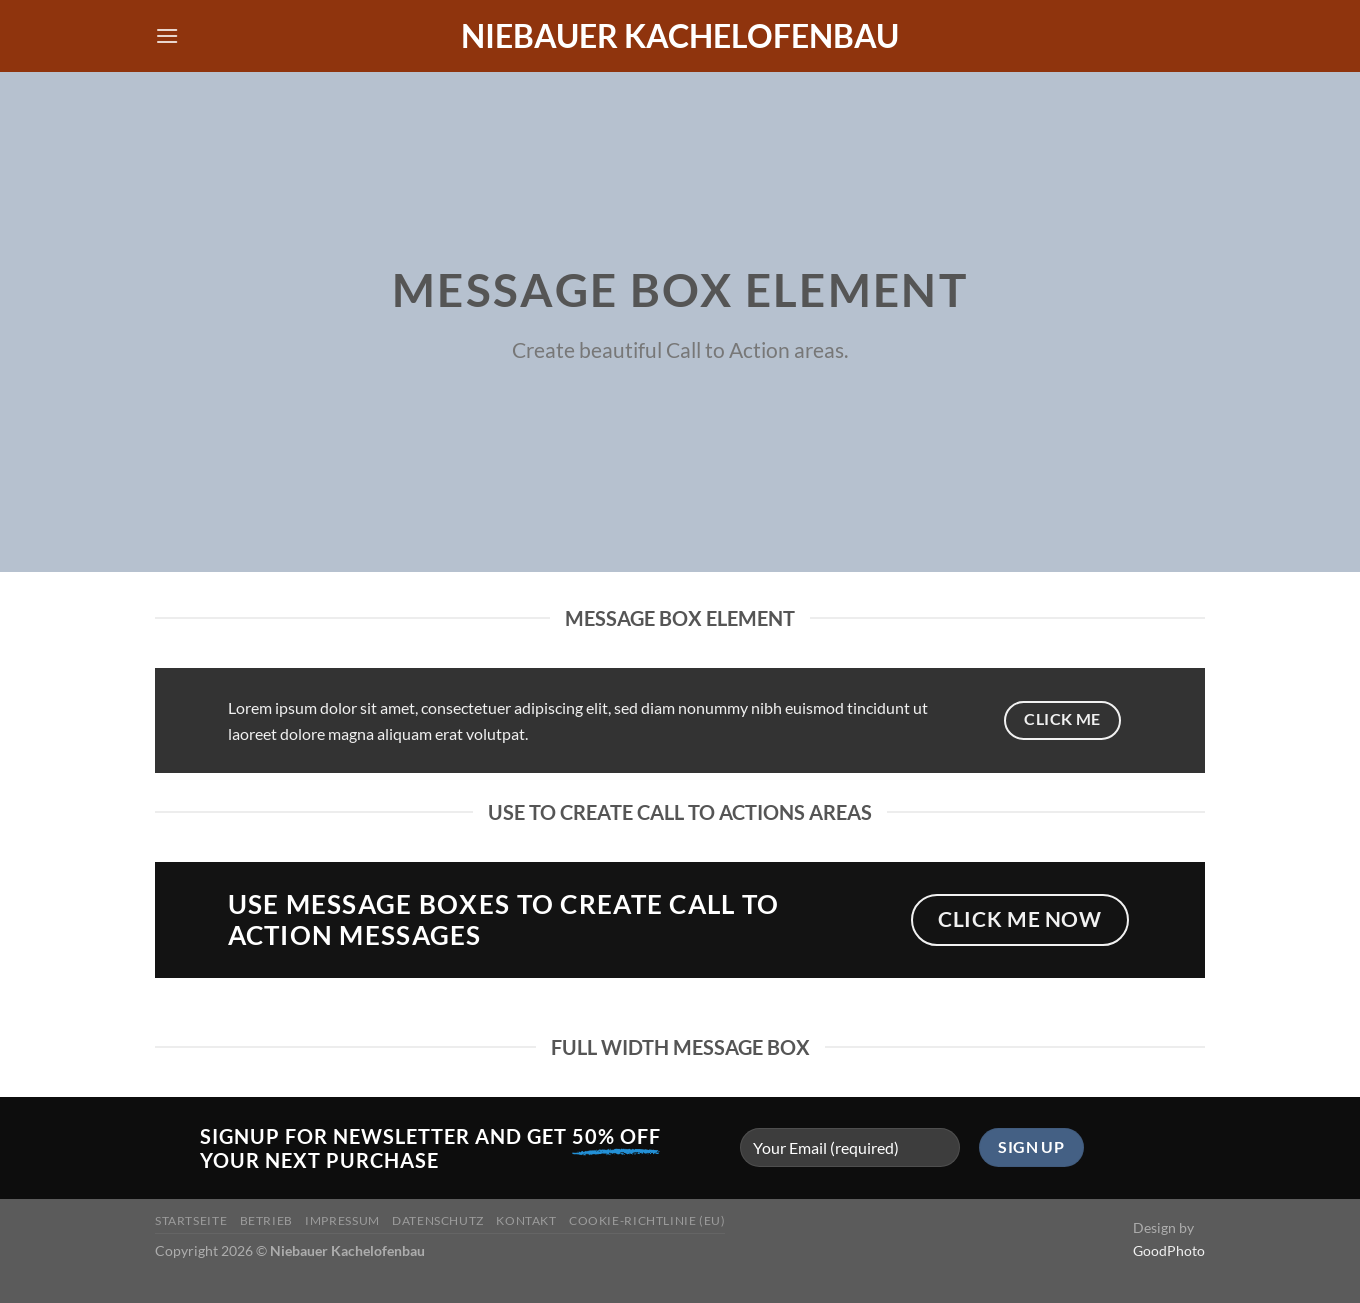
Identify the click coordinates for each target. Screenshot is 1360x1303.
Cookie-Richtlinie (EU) (647, 1220)
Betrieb (266, 1220)
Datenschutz (438, 1220)
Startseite (191, 1220)
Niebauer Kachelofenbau (680, 36)
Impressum (342, 1220)
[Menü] (167, 35)
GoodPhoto (1169, 1250)
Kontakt (526, 1220)
